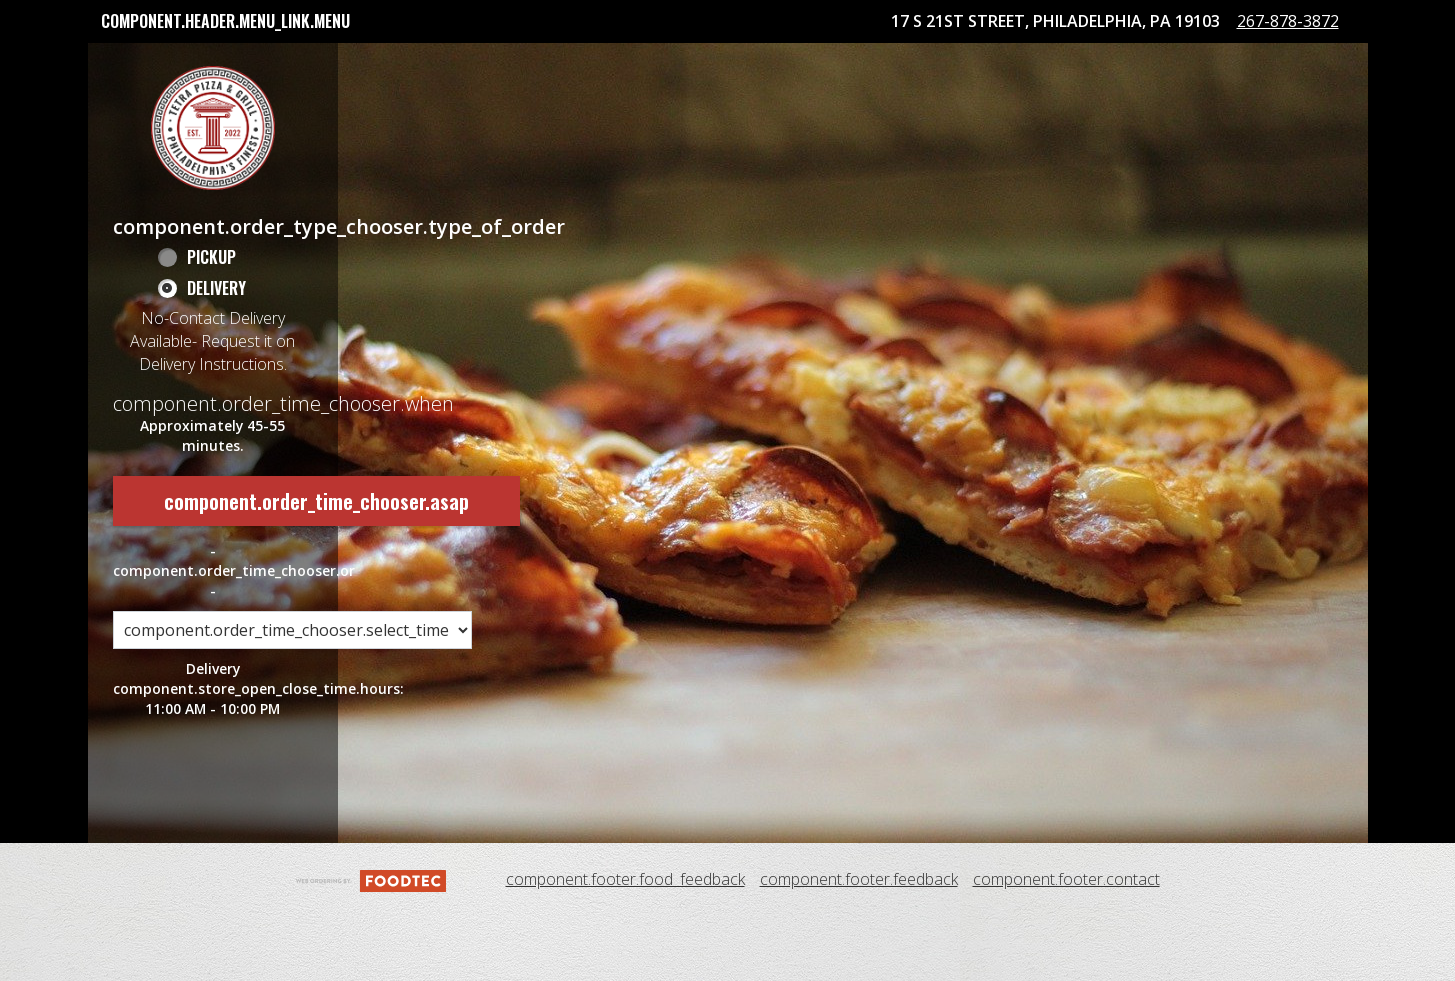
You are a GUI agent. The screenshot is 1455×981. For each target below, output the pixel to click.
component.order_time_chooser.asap (316, 566)
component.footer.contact (1066, 945)
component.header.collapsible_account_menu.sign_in (915, 64)
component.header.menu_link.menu (225, 21)
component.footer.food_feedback (625, 945)
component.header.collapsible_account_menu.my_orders (309, 64)
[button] (213, 193)
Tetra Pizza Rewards (619, 64)
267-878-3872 (1305, 97)
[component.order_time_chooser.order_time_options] (292, 696)
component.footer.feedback (859, 945)
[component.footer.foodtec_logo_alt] (371, 944)
